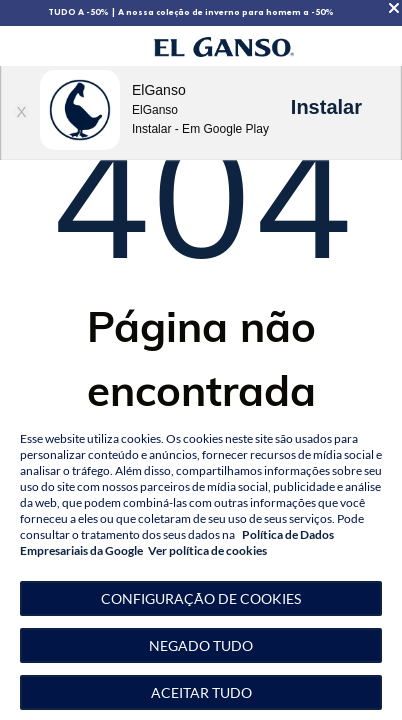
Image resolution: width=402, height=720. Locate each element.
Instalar (326, 107)
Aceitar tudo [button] (201, 692)
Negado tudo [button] (201, 645)
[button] (201, 598)
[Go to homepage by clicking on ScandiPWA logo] (224, 46)
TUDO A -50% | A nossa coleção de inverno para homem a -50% (191, 12)
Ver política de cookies (207, 550)
